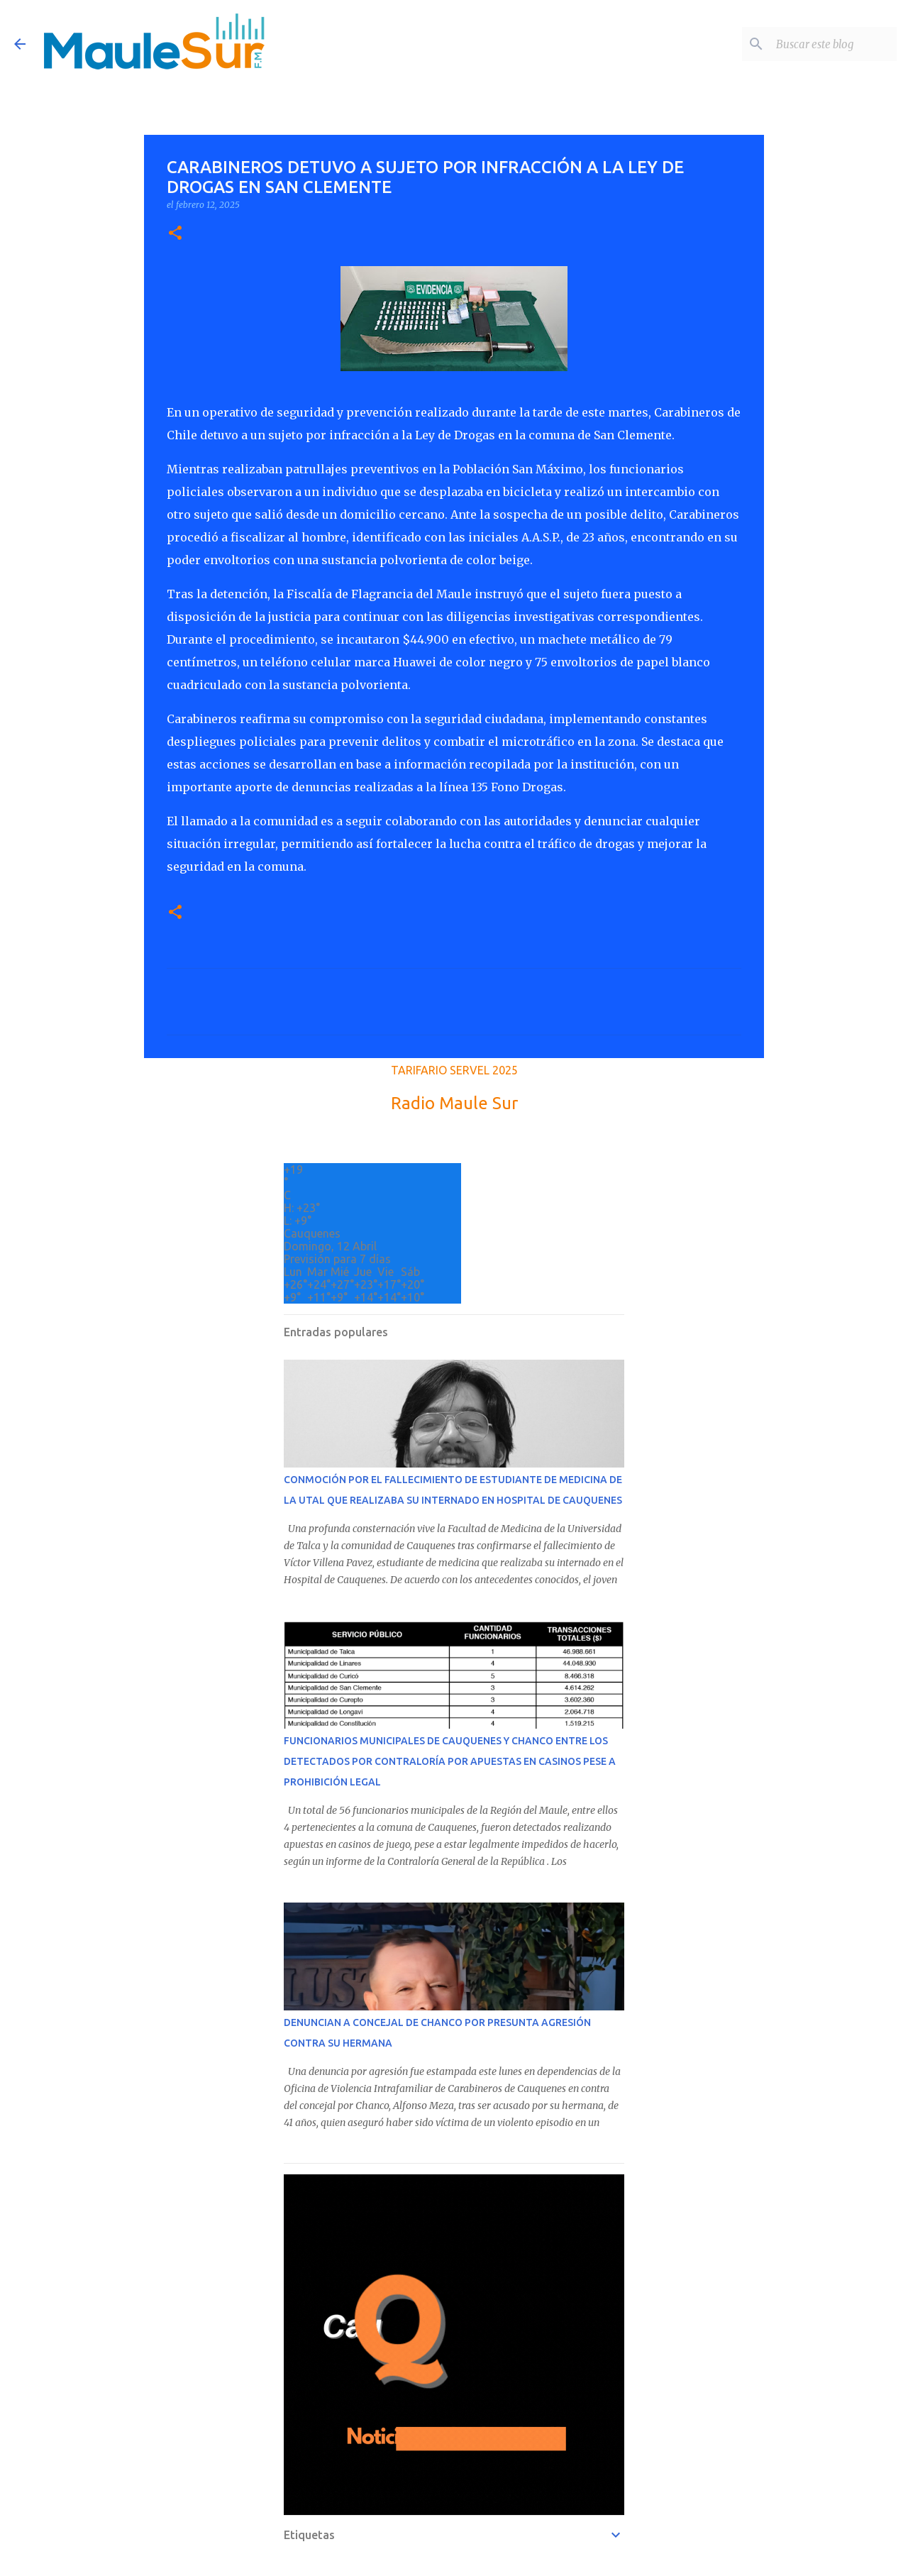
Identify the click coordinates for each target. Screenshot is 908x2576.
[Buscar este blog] (822, 44)
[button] (175, 233)
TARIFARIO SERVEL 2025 (454, 1070)
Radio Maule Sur (454, 1103)
